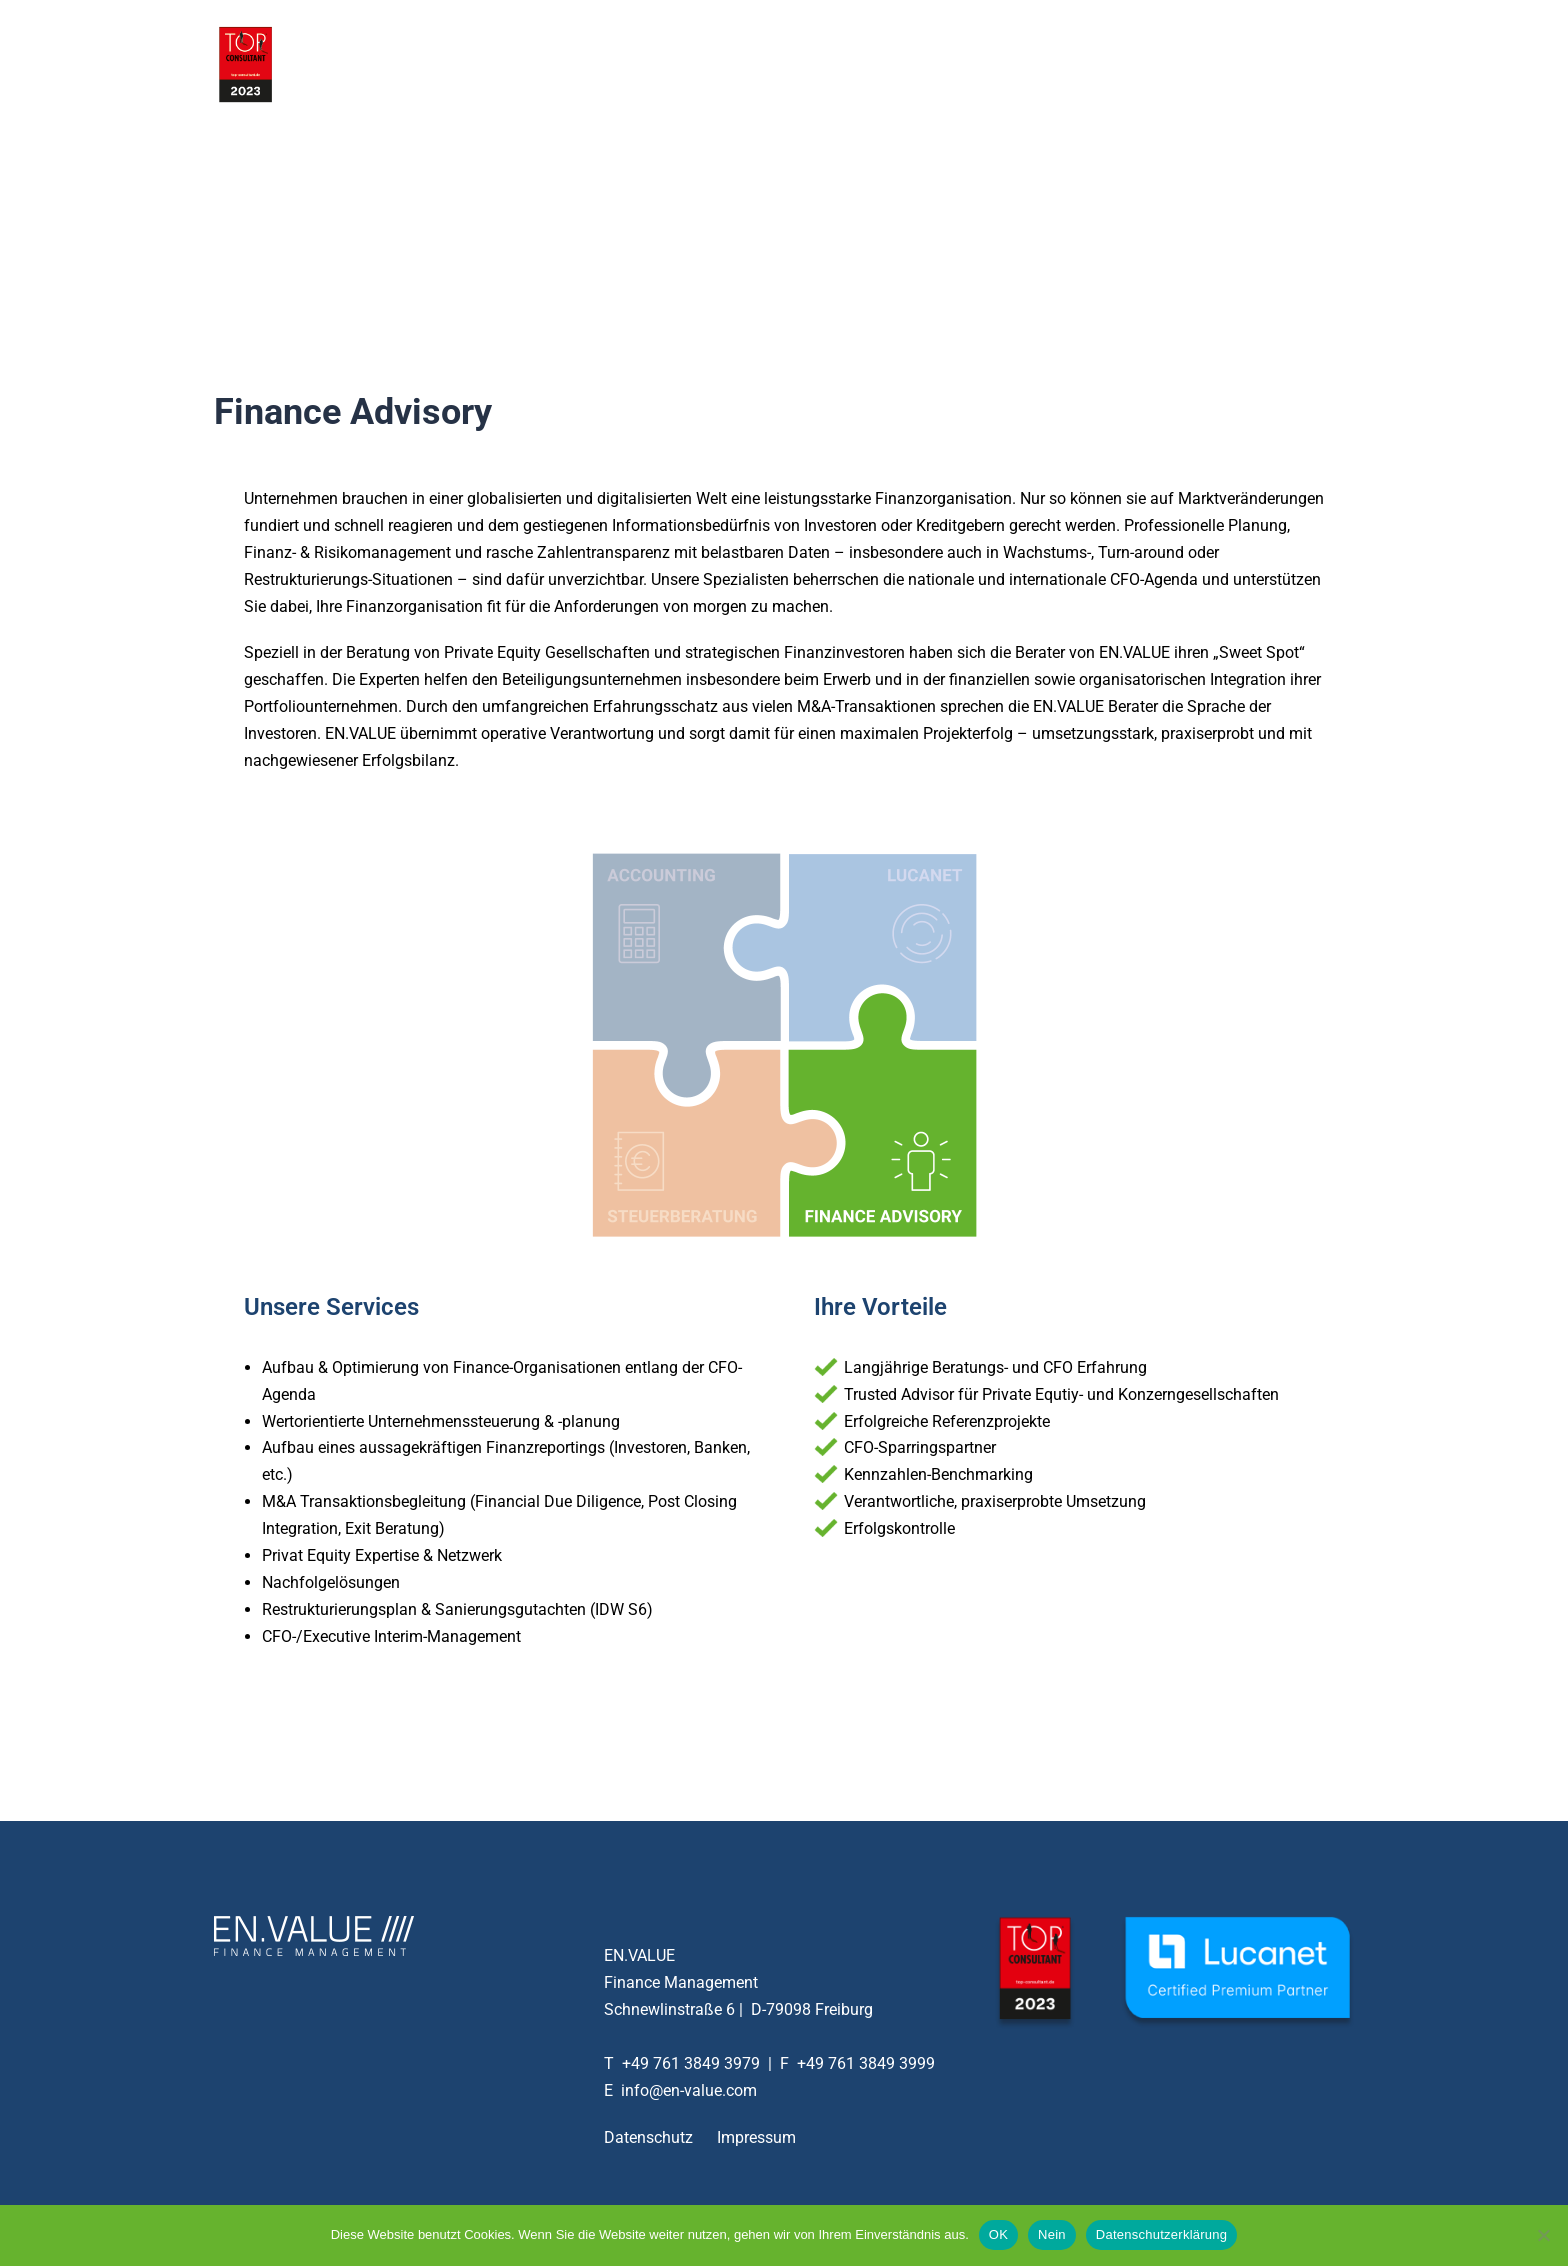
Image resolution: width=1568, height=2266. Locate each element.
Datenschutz (648, 2137)
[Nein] (1543, 2235)
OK (998, 2234)
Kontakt (1240, 64)
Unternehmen (1055, 64)
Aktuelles (1157, 64)
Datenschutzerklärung (1161, 2234)
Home (883, 64)
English (1316, 64)
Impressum (756, 2137)
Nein (1052, 2234)
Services (957, 64)
